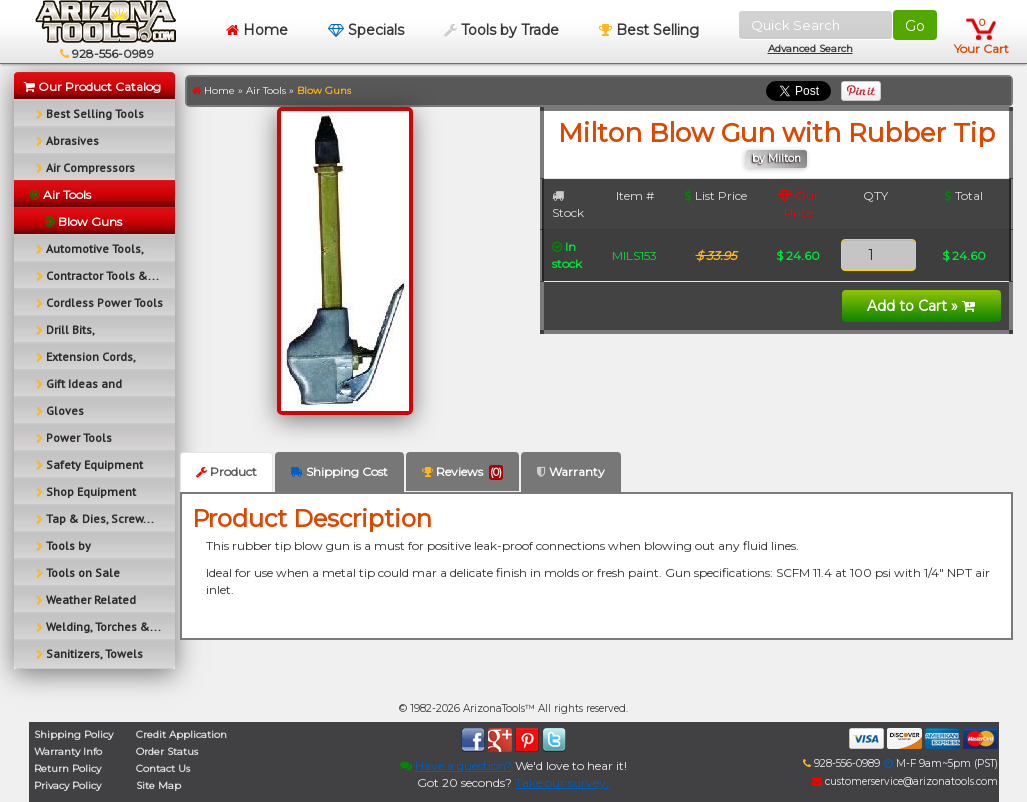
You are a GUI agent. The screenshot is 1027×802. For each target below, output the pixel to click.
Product (226, 471)
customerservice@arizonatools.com (905, 781)
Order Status (167, 751)
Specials (366, 30)
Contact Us (163, 768)
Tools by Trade (501, 30)
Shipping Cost (339, 471)
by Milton (776, 158)
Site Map (158, 785)
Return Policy (67, 768)
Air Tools (266, 90)
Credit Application (181, 734)
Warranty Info (68, 751)
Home (257, 30)
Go (915, 26)
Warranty (571, 471)
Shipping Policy (73, 734)
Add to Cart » (921, 306)
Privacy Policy (67, 785)
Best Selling (649, 30)
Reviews (462, 472)
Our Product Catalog (92, 86)
